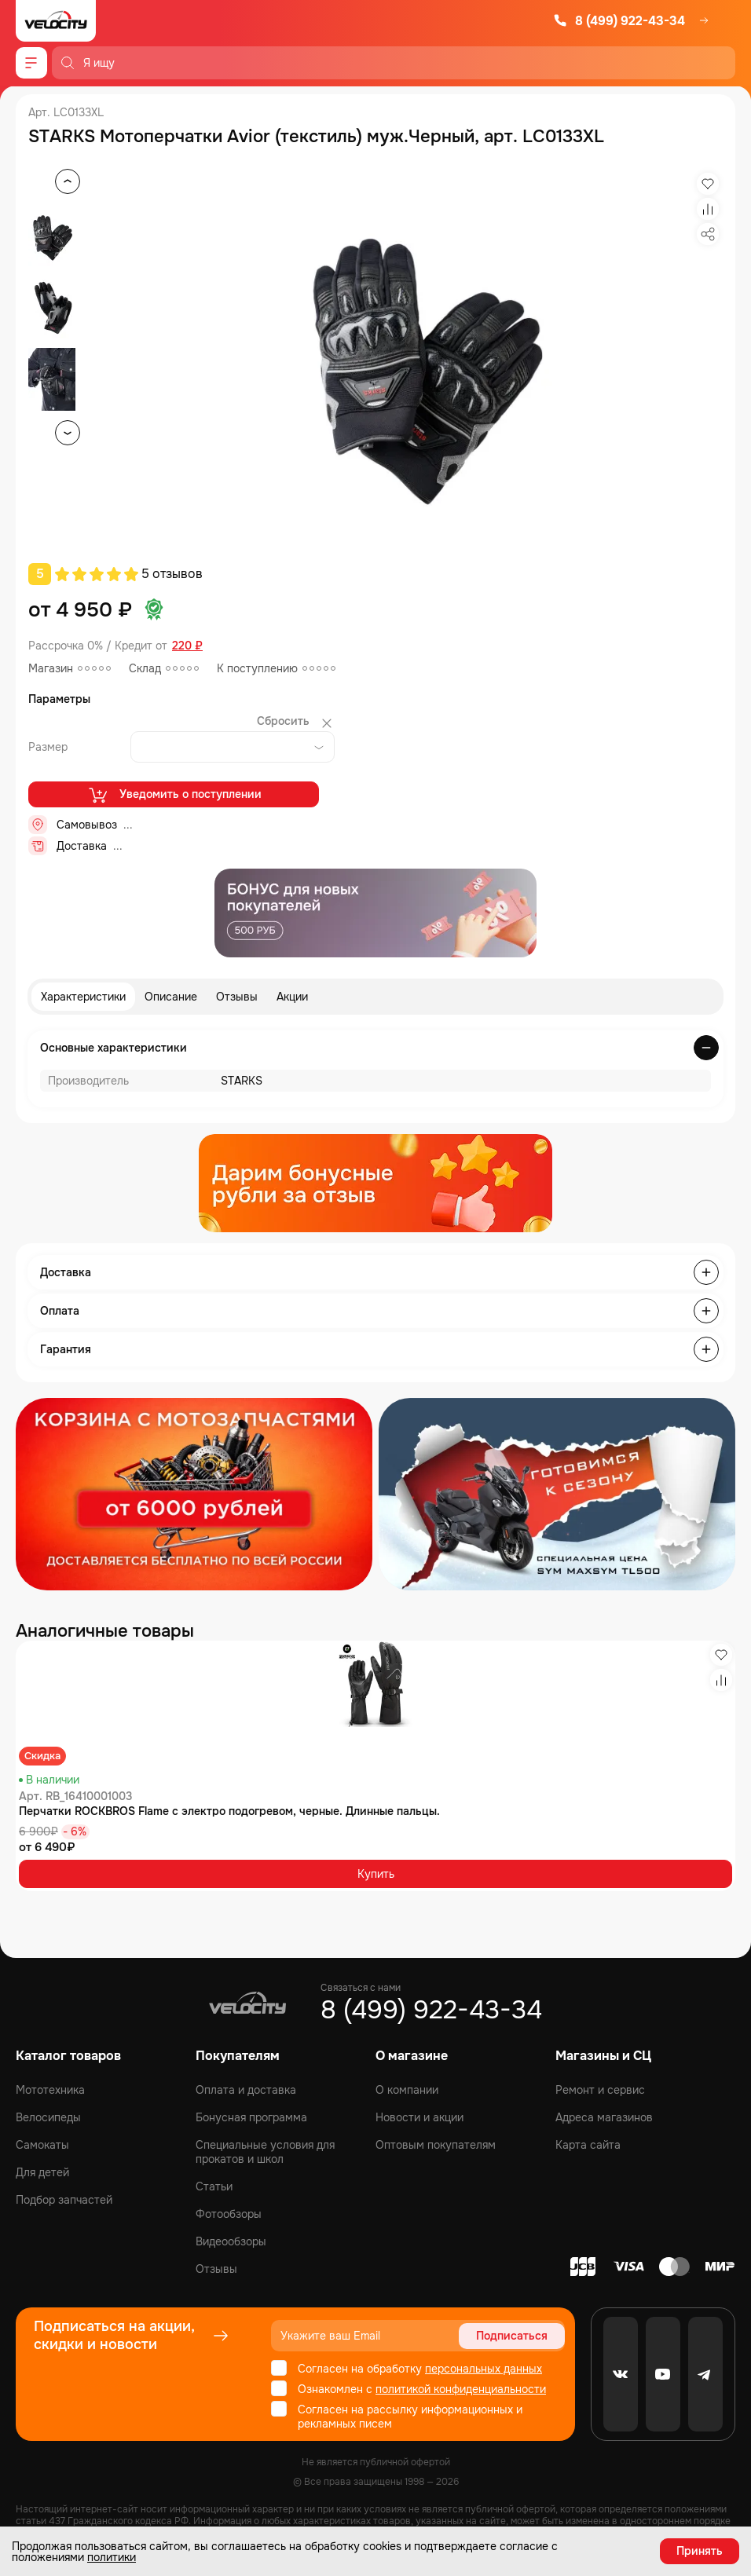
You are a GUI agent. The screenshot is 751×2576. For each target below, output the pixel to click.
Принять (699, 2551)
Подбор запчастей (64, 2200)
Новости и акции (419, 2117)
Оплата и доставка (246, 2090)
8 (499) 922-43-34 (619, 21)
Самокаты (42, 2145)
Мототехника (50, 2090)
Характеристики (83, 997)
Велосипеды (48, 2117)
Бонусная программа (251, 2117)
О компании (407, 2090)
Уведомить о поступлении (174, 794)
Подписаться (512, 2336)
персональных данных (483, 2369)
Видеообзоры (231, 2241)
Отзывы (237, 997)
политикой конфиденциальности (461, 2389)
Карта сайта (588, 2145)
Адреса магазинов (604, 2117)
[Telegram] (705, 2374)
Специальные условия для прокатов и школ (265, 2152)
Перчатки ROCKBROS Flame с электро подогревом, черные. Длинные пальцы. (229, 1811)
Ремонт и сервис (600, 2090)
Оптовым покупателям (436, 2145)
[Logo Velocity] (56, 21)
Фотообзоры (229, 2214)
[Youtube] (663, 2374)
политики (111, 2557)
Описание (171, 997)
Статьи (214, 2186)
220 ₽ (187, 646)
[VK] (620, 2374)
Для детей (42, 2172)
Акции (292, 997)
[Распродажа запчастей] (194, 1494)
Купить (375, 1874)
